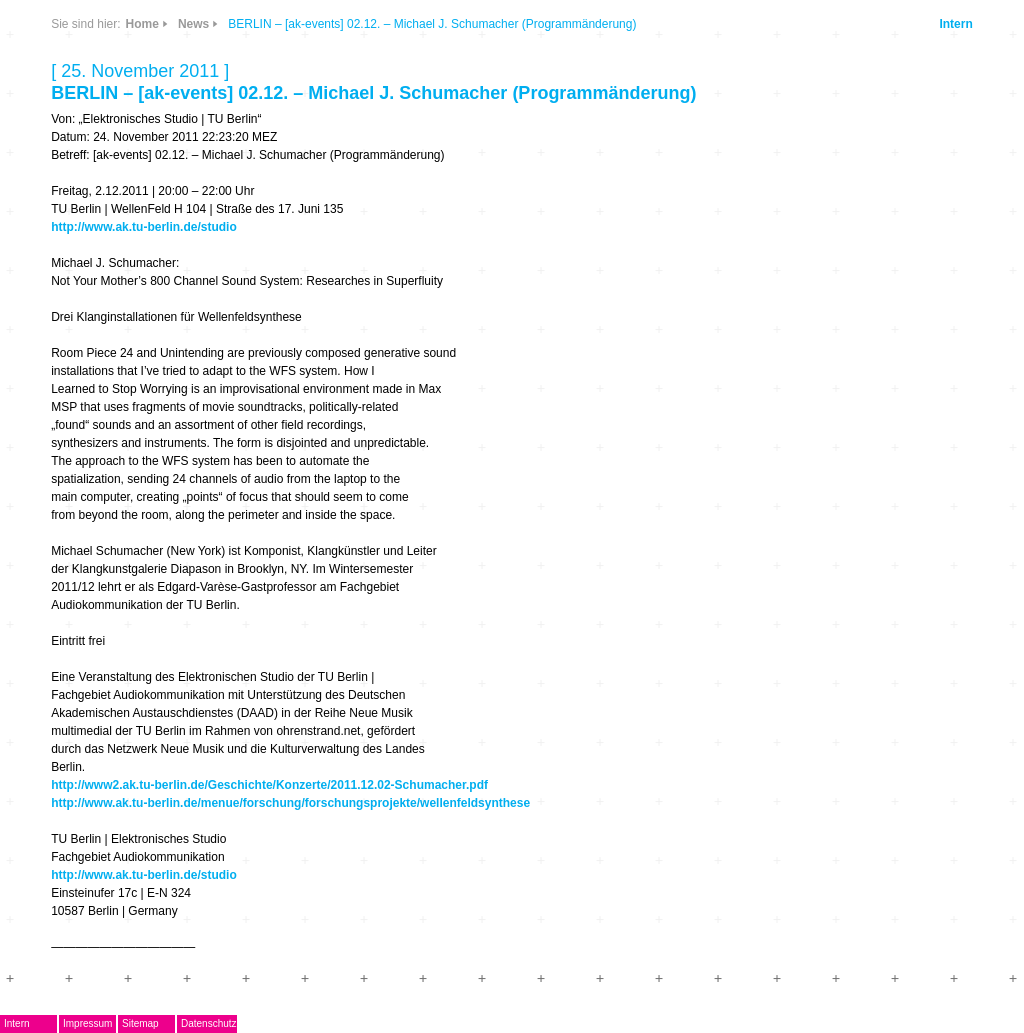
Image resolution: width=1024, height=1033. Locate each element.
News (193, 24)
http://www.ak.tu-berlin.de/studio (144, 227)
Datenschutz (209, 1023)
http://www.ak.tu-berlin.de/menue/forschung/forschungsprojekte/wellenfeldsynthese (290, 803)
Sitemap (140, 1023)
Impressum (87, 1023)
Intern (955, 24)
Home (142, 24)
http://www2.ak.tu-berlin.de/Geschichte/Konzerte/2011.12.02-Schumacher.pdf (269, 785)
